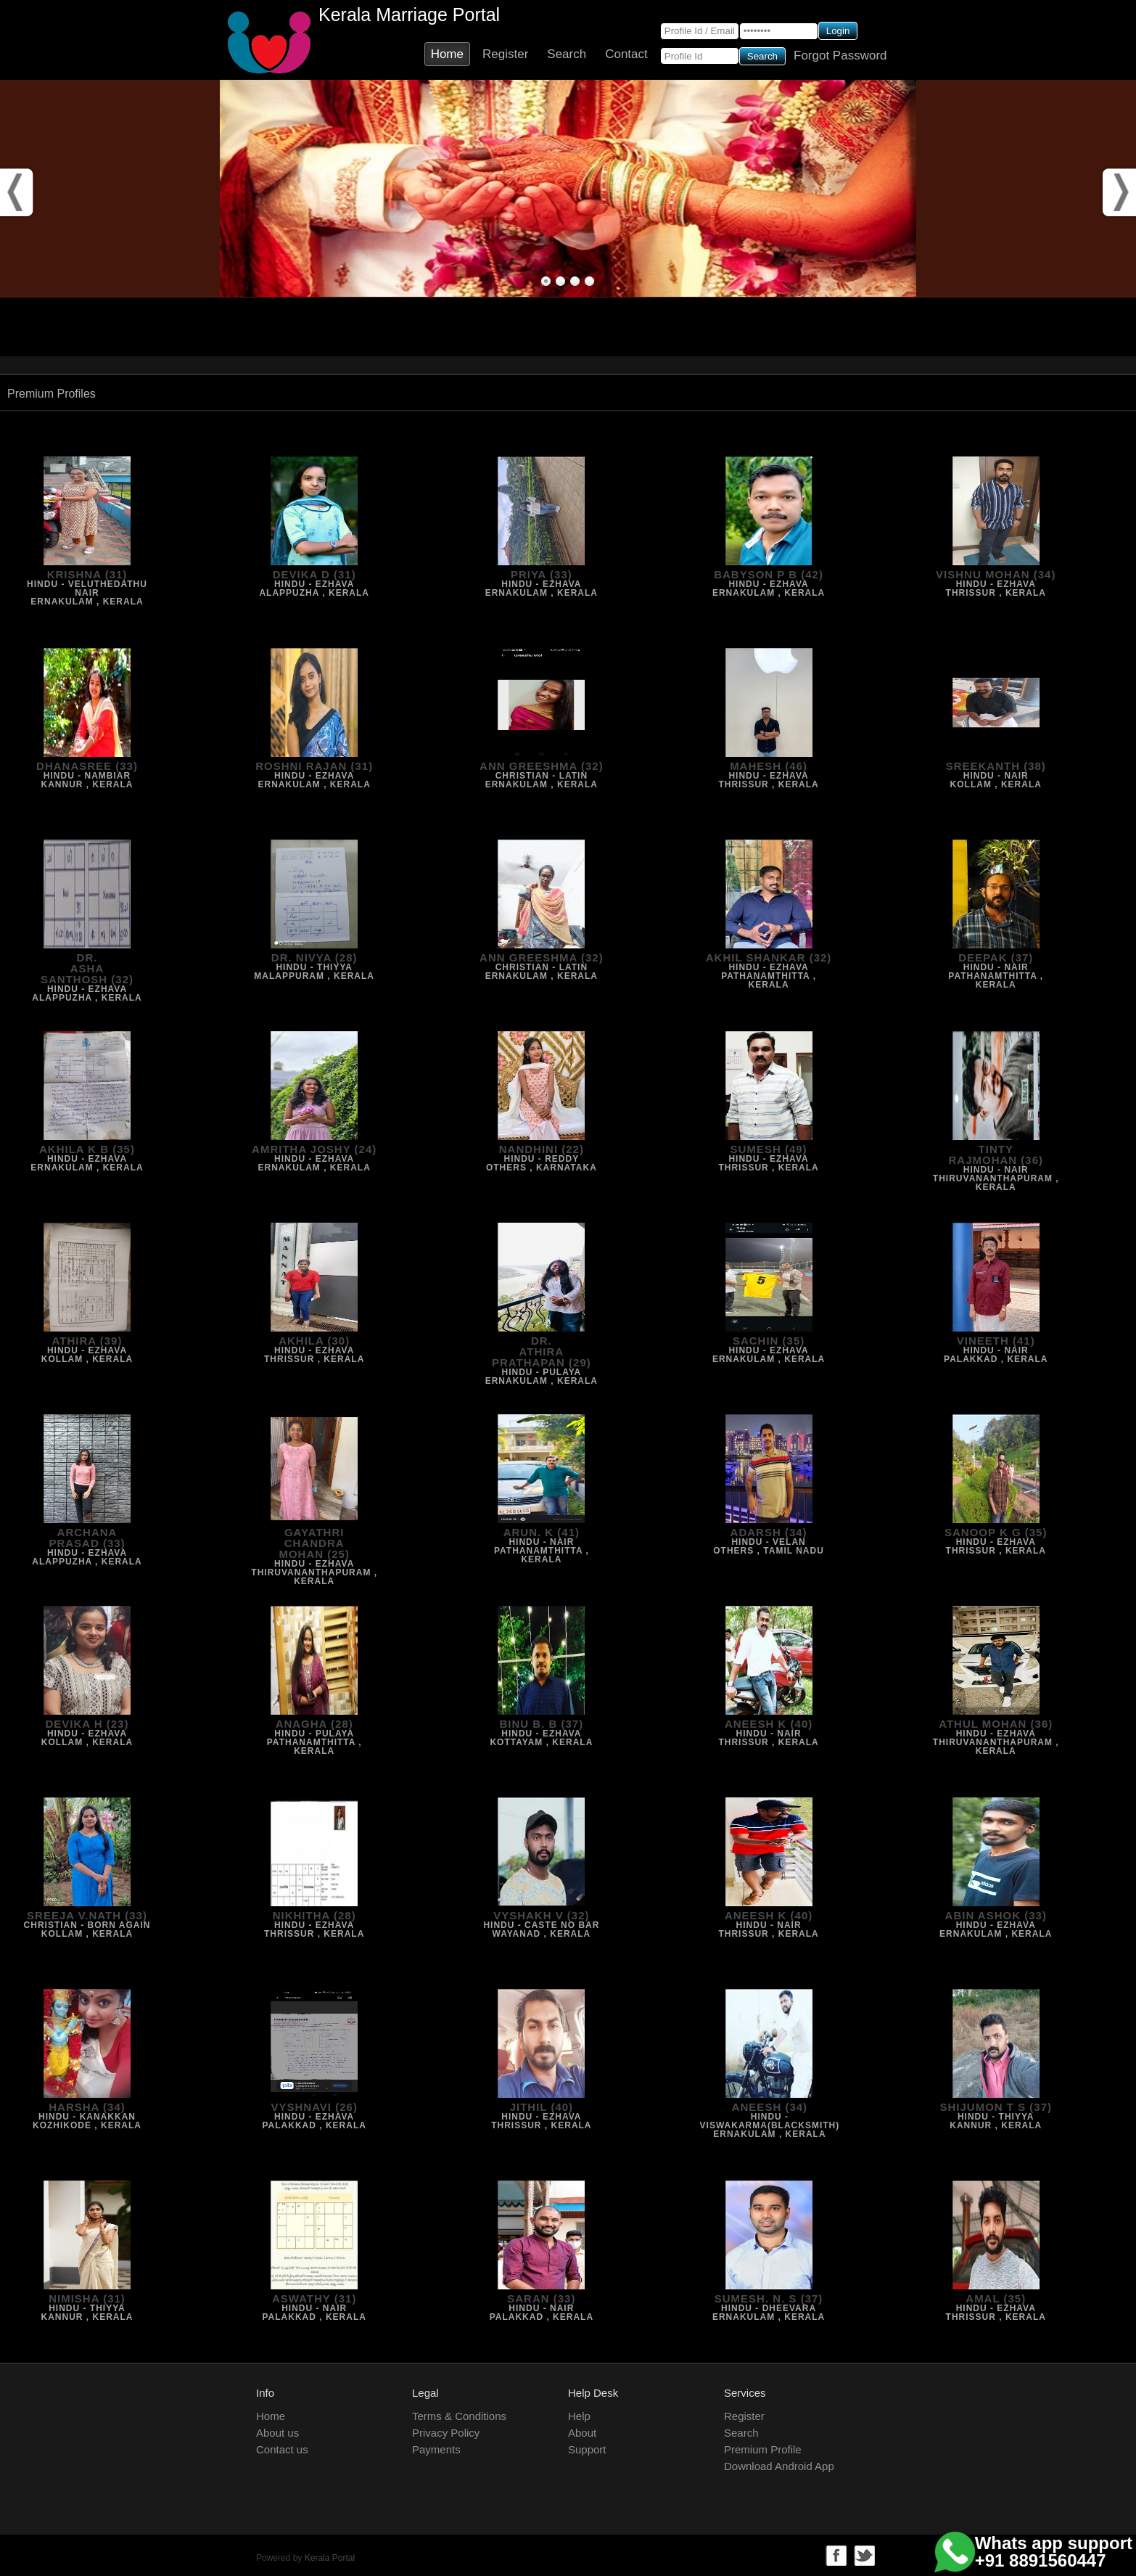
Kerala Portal (330, 2558)
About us (277, 2433)
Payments (436, 2449)
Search (566, 54)
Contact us (282, 2449)
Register (505, 54)
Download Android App (779, 2466)
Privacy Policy (445, 2433)
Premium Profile (763, 2449)
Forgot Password (840, 55)
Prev (18, 189)
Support (587, 2449)
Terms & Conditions (459, 2416)
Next (1118, 189)
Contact (626, 54)
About (582, 2433)
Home (447, 54)
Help (579, 2416)
